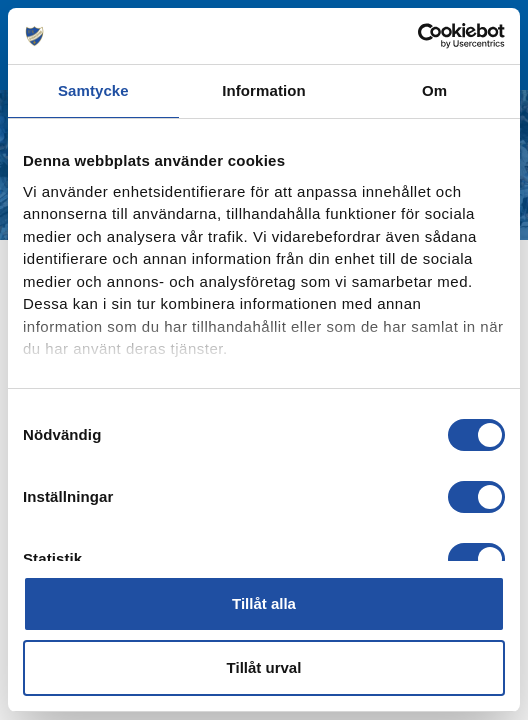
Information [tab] (264, 90)
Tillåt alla (264, 603)
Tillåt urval (264, 667)
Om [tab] (434, 90)
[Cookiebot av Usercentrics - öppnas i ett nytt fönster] (417, 36)
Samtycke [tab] (93, 90)
